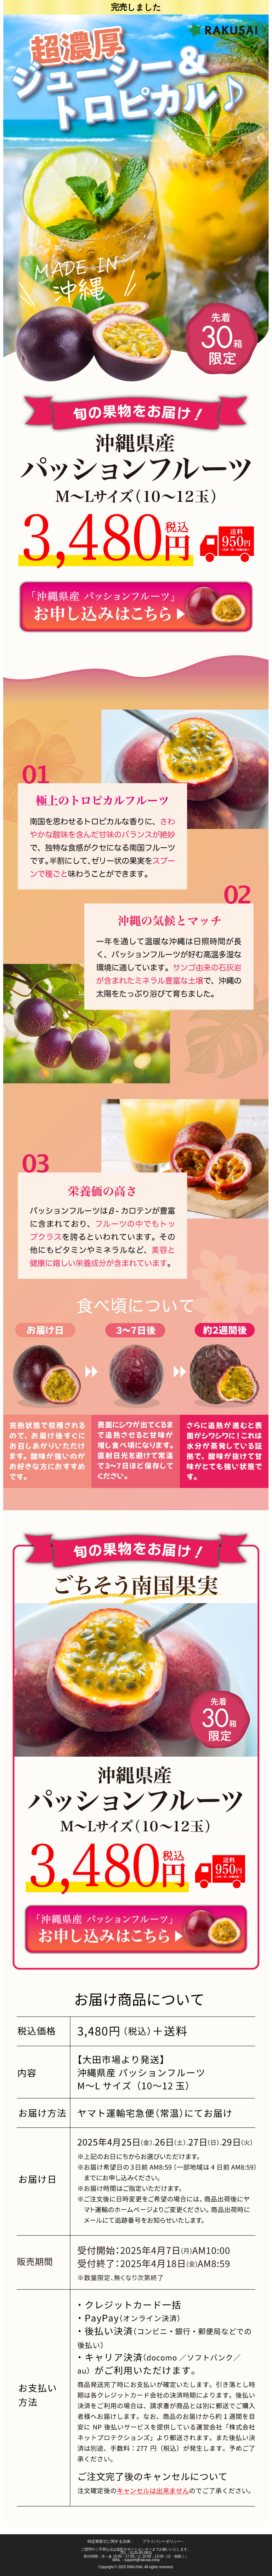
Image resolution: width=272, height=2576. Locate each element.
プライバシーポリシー (163, 2541)
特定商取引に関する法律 (110, 2541)
